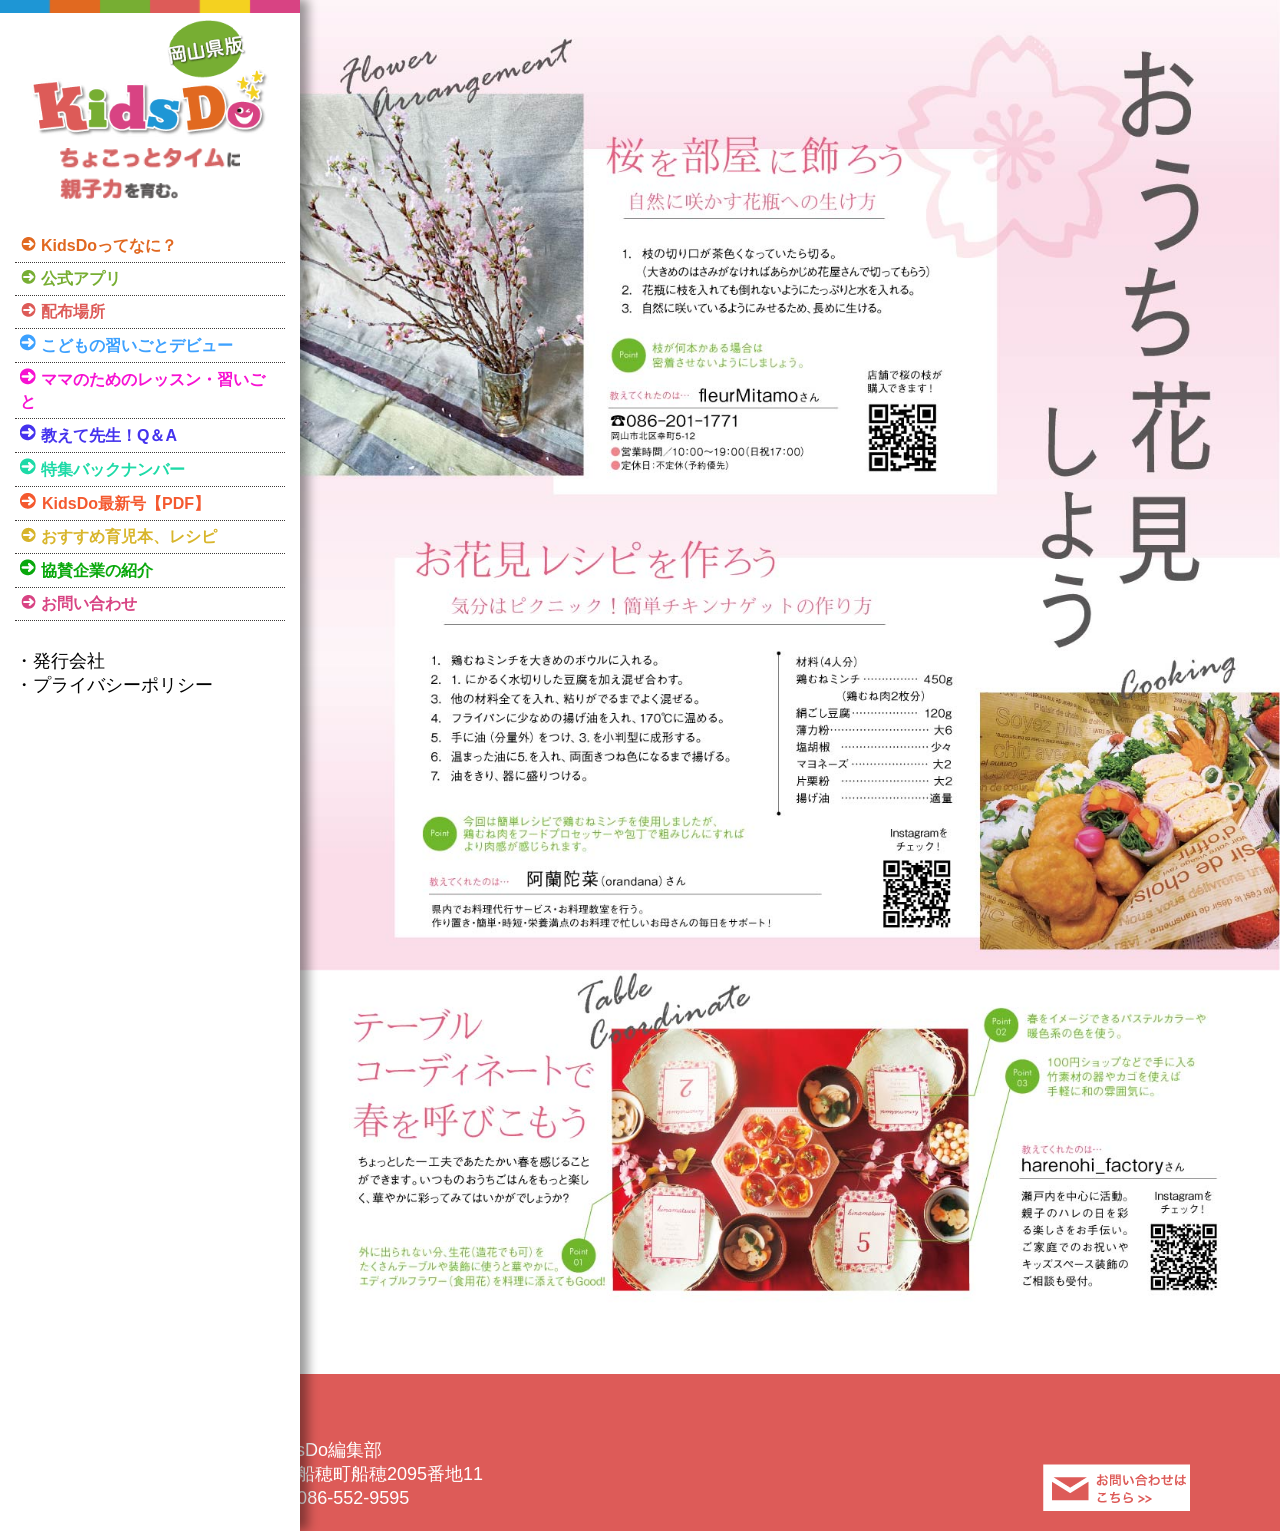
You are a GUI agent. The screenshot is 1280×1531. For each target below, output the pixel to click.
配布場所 (73, 311)
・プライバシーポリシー (114, 685)
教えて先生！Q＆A (109, 435)
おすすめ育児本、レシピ (129, 536)
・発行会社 (60, 661)
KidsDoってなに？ (109, 245)
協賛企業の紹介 (97, 570)
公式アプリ (81, 278)
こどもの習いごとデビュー (137, 345)
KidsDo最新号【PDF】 (126, 503)
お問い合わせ (89, 603)
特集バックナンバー (113, 469)
